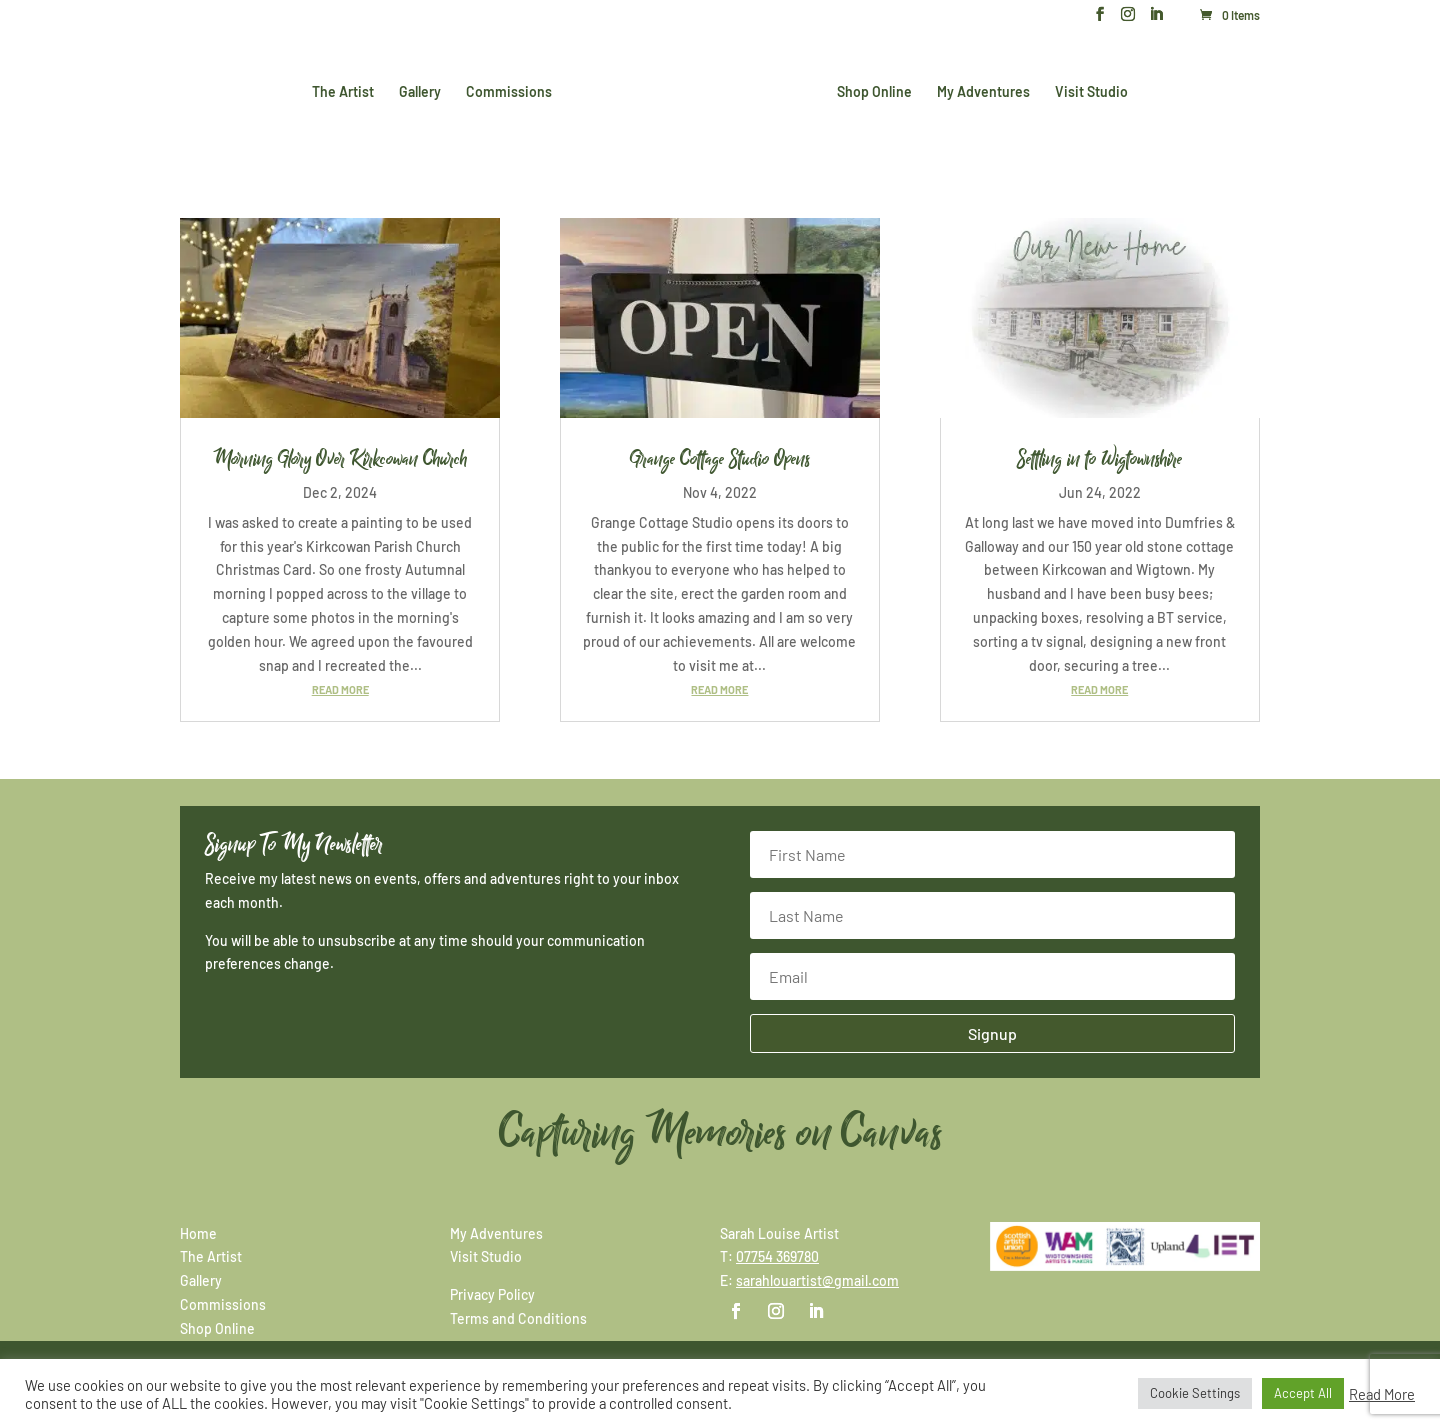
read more (340, 689)
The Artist (347, 90)
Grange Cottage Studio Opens (720, 459)
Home (198, 1233)
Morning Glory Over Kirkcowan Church (340, 459)
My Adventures (979, 90)
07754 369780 (777, 1256)
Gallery (424, 90)
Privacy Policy (492, 1294)
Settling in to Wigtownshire (1099, 459)
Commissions (513, 90)
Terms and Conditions (518, 1318)
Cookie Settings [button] (1195, 1393)
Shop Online (870, 90)
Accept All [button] (1303, 1393)
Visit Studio (1087, 90)
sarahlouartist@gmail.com (817, 1280)
